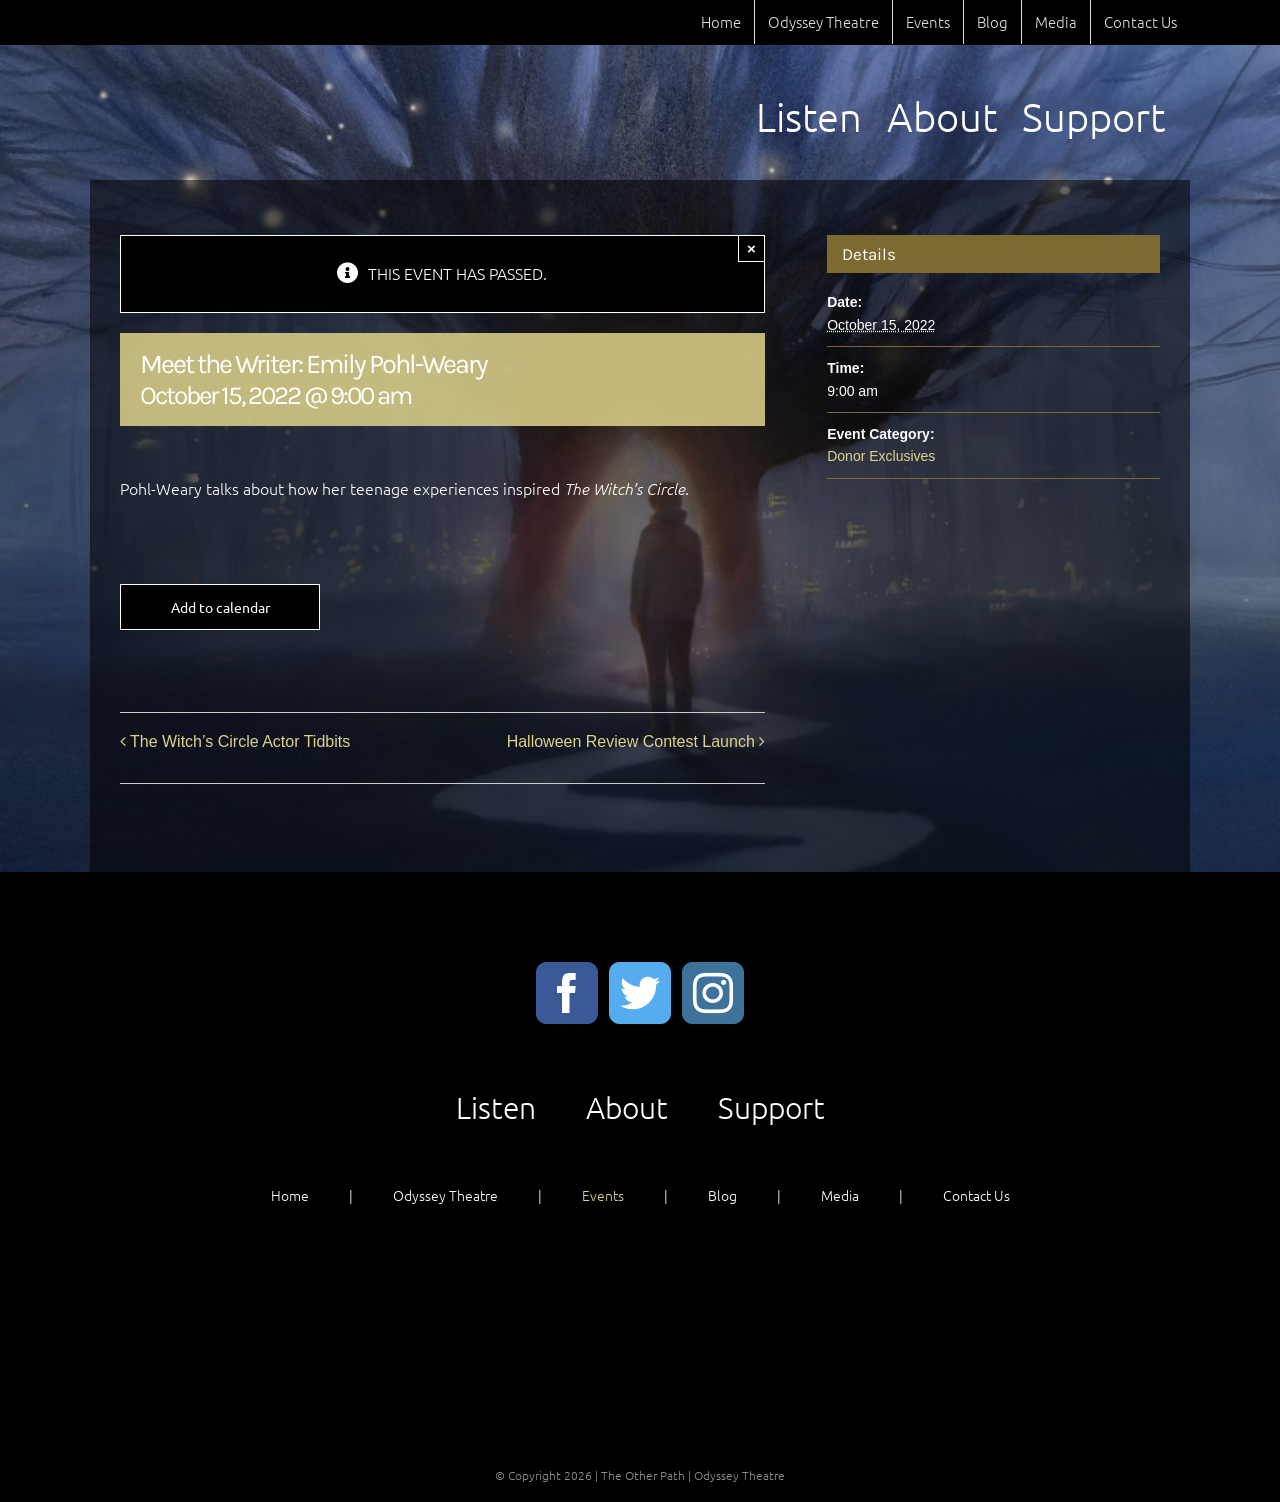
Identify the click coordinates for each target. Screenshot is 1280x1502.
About (627, 1107)
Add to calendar (220, 607)
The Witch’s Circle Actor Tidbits (240, 741)
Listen (496, 1107)
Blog (722, 1195)
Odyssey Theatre (445, 1195)
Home (290, 1195)
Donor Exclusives (881, 456)
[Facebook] (567, 993)
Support (771, 1107)
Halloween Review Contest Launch (631, 741)
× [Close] (751, 248)
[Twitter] (640, 993)
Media (840, 1195)
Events (603, 1195)
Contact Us (976, 1195)
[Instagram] (713, 993)
